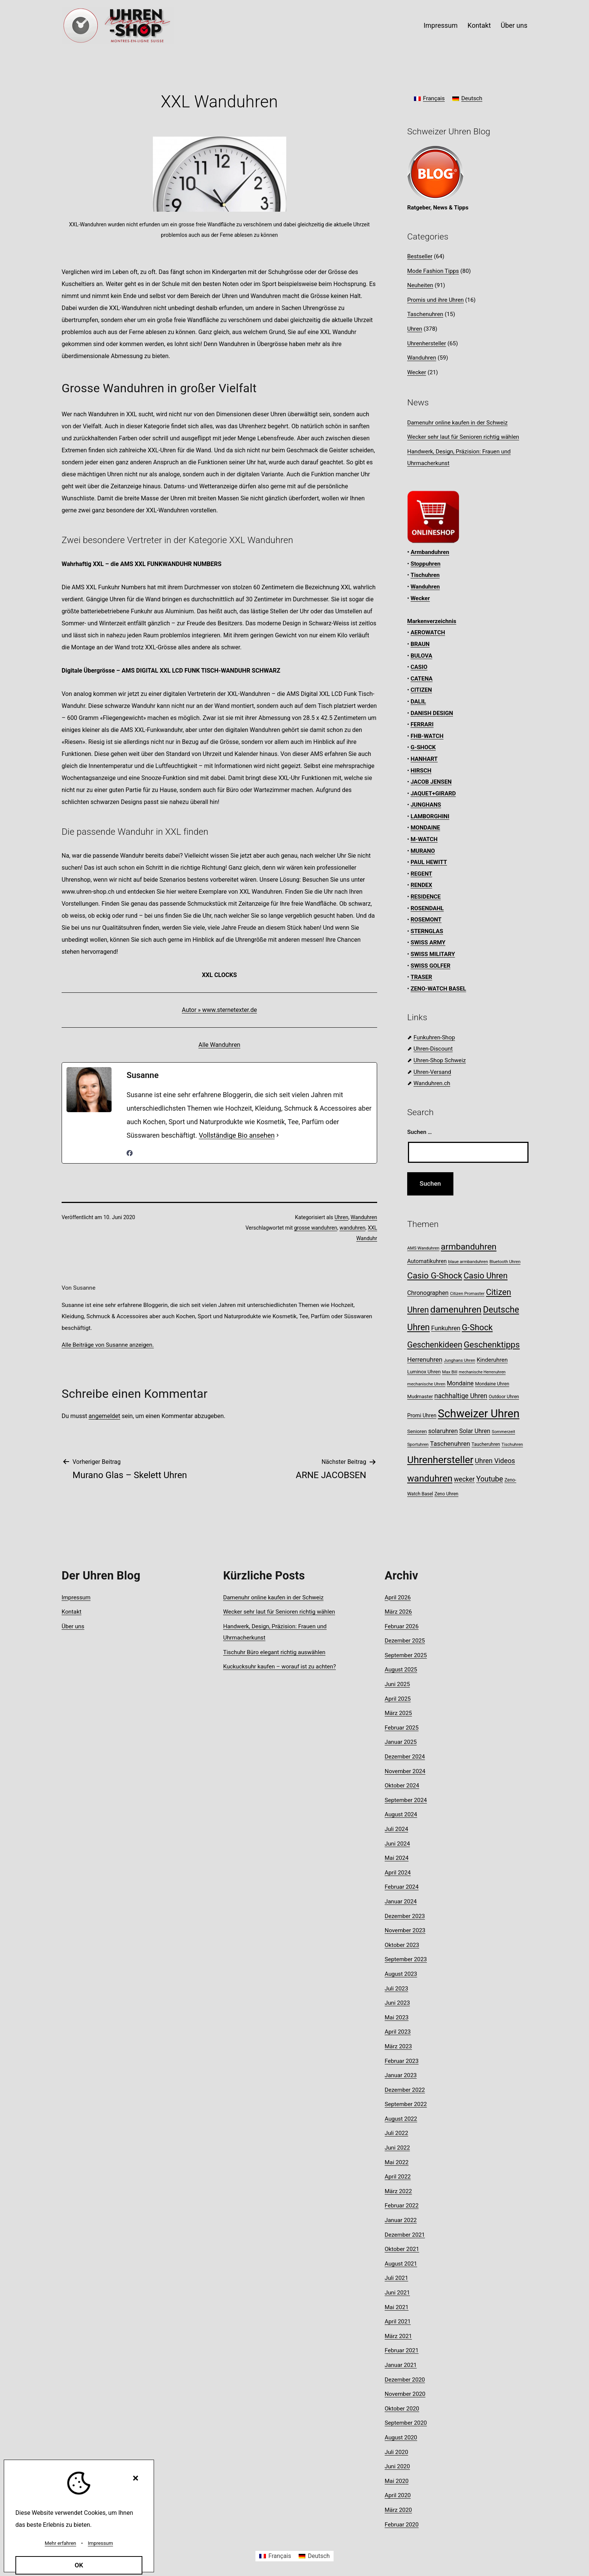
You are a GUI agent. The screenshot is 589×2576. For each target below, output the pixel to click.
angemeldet (104, 1416)
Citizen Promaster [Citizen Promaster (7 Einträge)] (467, 1293)
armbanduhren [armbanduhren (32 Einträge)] (469, 1247)
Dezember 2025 (405, 1640)
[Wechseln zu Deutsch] (467, 99)
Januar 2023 (401, 2075)
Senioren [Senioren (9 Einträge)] (417, 1431)
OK (79, 2565)
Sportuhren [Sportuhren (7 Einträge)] (418, 1444)
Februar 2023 (401, 2061)
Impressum (441, 25)
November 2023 (405, 1930)
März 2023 (398, 2046)
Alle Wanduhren (219, 1044)
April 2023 (398, 2031)
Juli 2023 (396, 1988)
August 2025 (401, 1669)
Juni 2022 (397, 2147)
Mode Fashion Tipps (433, 271)
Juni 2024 (397, 1843)
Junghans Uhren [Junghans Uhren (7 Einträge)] (459, 1360)
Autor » (192, 1009)
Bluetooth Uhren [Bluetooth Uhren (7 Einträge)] (505, 1261)
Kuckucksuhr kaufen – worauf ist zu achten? (279, 1666)
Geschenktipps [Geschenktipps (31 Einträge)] (492, 1345)
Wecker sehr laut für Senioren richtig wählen (463, 437)
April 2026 (398, 1597)
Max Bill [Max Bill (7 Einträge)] (450, 1372)
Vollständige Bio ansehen (237, 1135)
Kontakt (479, 25)
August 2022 (401, 2118)
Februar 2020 (401, 2524)
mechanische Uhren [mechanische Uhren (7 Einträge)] (426, 1384)
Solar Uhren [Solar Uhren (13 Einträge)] (474, 1431)
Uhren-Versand (432, 1072)
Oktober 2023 (402, 1945)
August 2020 (401, 2437)
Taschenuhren (425, 314)
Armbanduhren (430, 552)
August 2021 (401, 2263)
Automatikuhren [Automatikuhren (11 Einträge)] (427, 1261)
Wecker (416, 372)
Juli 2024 (396, 1829)
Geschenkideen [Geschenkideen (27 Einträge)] (434, 1344)
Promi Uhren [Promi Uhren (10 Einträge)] (421, 1415)
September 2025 (406, 1655)
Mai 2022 (397, 2162)
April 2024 (398, 1872)
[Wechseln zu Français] (429, 99)
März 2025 (398, 1713)
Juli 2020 (396, 2452)
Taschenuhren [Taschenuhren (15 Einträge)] (450, 1443)
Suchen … (419, 1132)
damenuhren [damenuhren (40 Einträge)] (455, 1309)
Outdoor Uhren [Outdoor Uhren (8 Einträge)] (504, 1396)
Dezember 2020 (405, 2379)
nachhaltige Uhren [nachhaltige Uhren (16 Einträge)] (460, 1396)
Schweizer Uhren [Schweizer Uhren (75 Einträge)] (479, 1413)
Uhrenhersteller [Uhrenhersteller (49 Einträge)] (440, 1459)
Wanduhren (363, 1217)
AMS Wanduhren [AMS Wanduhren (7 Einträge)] (423, 1248)
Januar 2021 (401, 2365)
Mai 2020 (397, 2481)
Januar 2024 (401, 1901)
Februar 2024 (401, 1886)
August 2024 (401, 1814)
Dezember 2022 (405, 2090)
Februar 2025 (401, 1727)
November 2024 (405, 1771)
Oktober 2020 (402, 2408)
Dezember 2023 (405, 1916)
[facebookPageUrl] (130, 1153)
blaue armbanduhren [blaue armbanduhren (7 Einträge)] (468, 1261)
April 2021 (398, 2321)
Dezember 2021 (405, 2234)
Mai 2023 (397, 2017)
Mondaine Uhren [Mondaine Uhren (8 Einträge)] (492, 1384)
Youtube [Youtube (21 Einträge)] (489, 1479)
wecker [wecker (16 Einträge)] (464, 1479)
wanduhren (352, 1228)
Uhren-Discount (433, 1048)
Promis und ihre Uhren (435, 300)
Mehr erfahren (60, 2543)
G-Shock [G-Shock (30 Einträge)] (477, 1327)
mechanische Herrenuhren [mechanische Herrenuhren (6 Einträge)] (482, 1372)
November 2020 (405, 2394)
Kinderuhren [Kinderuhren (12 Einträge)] (492, 1360)
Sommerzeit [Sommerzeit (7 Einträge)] (503, 1431)
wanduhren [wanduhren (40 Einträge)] (429, 1478)
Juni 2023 (397, 2002)
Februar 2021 (401, 2350)
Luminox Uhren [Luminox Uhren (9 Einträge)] (424, 1372)
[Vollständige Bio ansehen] (278, 1135)
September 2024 (406, 1800)
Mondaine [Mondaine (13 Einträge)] (460, 1383)
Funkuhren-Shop (434, 1037)
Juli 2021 (396, 2278)
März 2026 (398, 1611)
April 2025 (398, 1698)
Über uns (514, 25)
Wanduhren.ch (432, 1083)
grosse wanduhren (315, 1228)
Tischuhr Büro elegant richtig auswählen (274, 1652)
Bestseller (419, 256)
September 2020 (406, 2422)
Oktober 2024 (402, 1785)
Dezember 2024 (405, 1756)
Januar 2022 (401, 2220)
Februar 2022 (401, 2205)
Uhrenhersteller (426, 343)
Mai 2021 (397, 2307)
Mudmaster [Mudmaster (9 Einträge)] (420, 1396)
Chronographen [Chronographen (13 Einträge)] (428, 1292)
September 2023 (406, 1959)
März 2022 (398, 2191)
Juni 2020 (397, 2466)
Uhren (342, 1217)
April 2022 (398, 2176)
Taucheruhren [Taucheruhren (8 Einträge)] (485, 1444)
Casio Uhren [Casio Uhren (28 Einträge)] (485, 1275)
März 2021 (398, 2336)
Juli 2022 (396, 2133)
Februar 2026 (401, 1626)
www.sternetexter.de (229, 1009)
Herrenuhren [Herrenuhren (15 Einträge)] (425, 1359)
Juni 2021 (397, 2292)
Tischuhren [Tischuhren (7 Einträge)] (512, 1444)
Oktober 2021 (402, 2249)
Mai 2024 (397, 1858)
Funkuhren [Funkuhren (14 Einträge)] (446, 1328)
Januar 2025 (401, 1742)
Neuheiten (420, 285)
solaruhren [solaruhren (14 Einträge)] (443, 1431)
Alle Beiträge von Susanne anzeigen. (108, 1344)
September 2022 (406, 2104)
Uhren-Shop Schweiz (440, 1060)
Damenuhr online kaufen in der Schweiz (457, 422)
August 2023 (401, 1974)
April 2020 (398, 2495)
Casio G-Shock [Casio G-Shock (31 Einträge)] (434, 1276)
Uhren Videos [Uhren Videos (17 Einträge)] (495, 1461)
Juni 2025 (397, 1684)
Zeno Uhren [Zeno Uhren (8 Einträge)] (447, 1494)
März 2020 (398, 2510)
